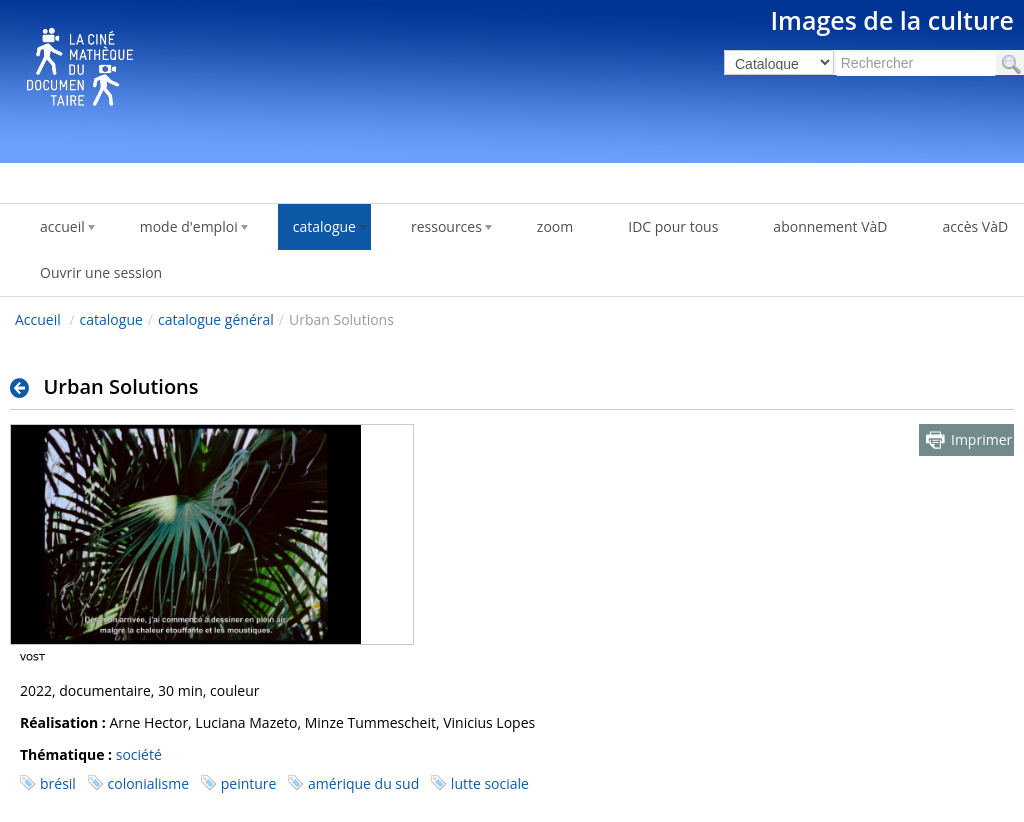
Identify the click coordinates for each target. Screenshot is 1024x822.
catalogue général (216, 319)
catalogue (111, 319)
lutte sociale (490, 783)
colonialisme (149, 783)
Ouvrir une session (101, 272)
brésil (58, 783)
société (139, 754)
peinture (249, 783)
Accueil (38, 319)
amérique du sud (363, 783)
